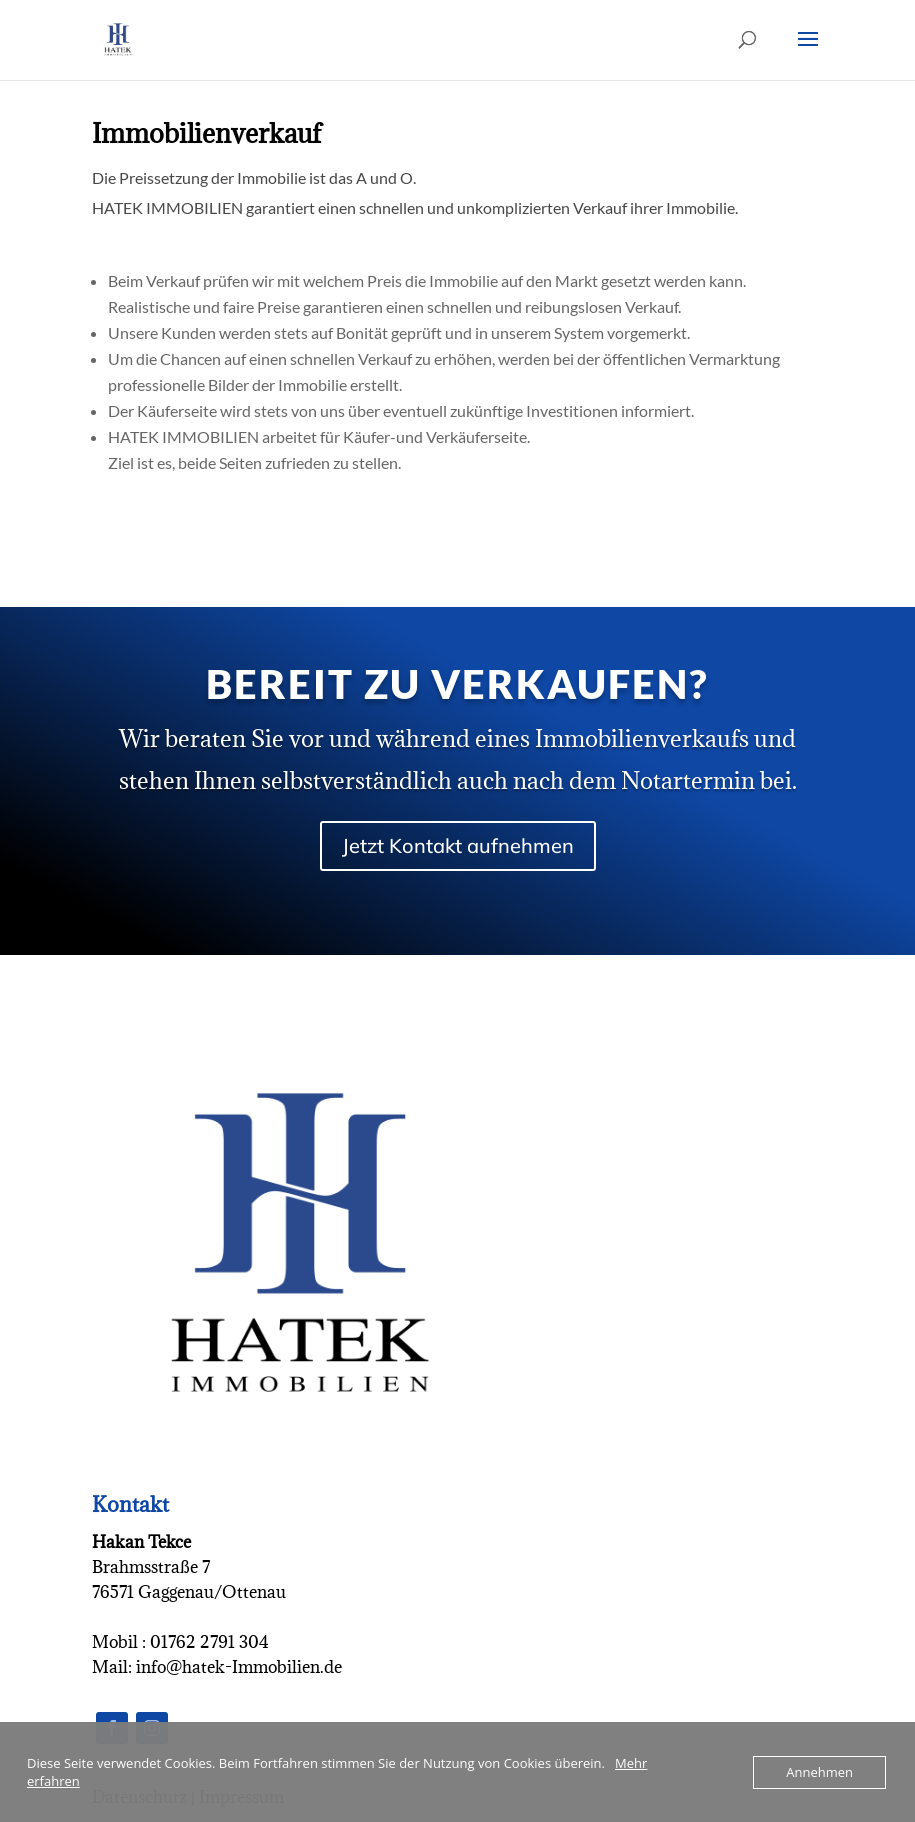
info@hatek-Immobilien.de (237, 1667)
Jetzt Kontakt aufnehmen (458, 845)
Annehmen (819, 1772)
